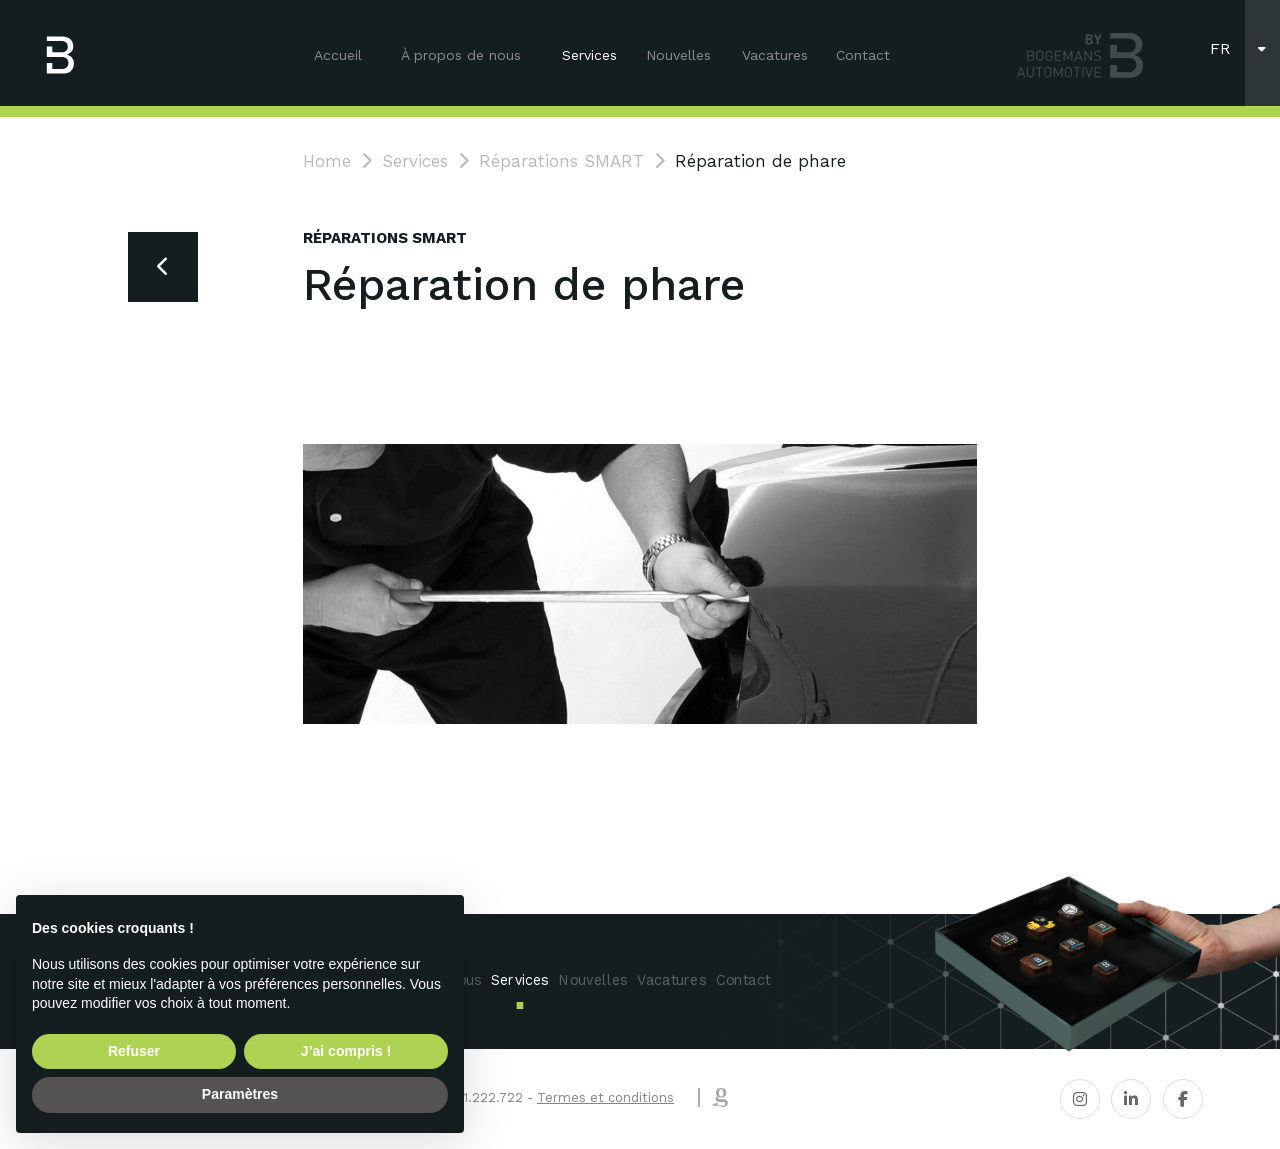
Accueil (338, 55)
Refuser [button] (134, 1051)
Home (327, 161)
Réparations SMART (561, 161)
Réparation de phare (760, 161)
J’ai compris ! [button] (346, 1051)
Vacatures (775, 55)
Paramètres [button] (240, 1094)
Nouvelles (678, 55)
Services (589, 55)
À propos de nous (461, 55)
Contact (863, 55)
